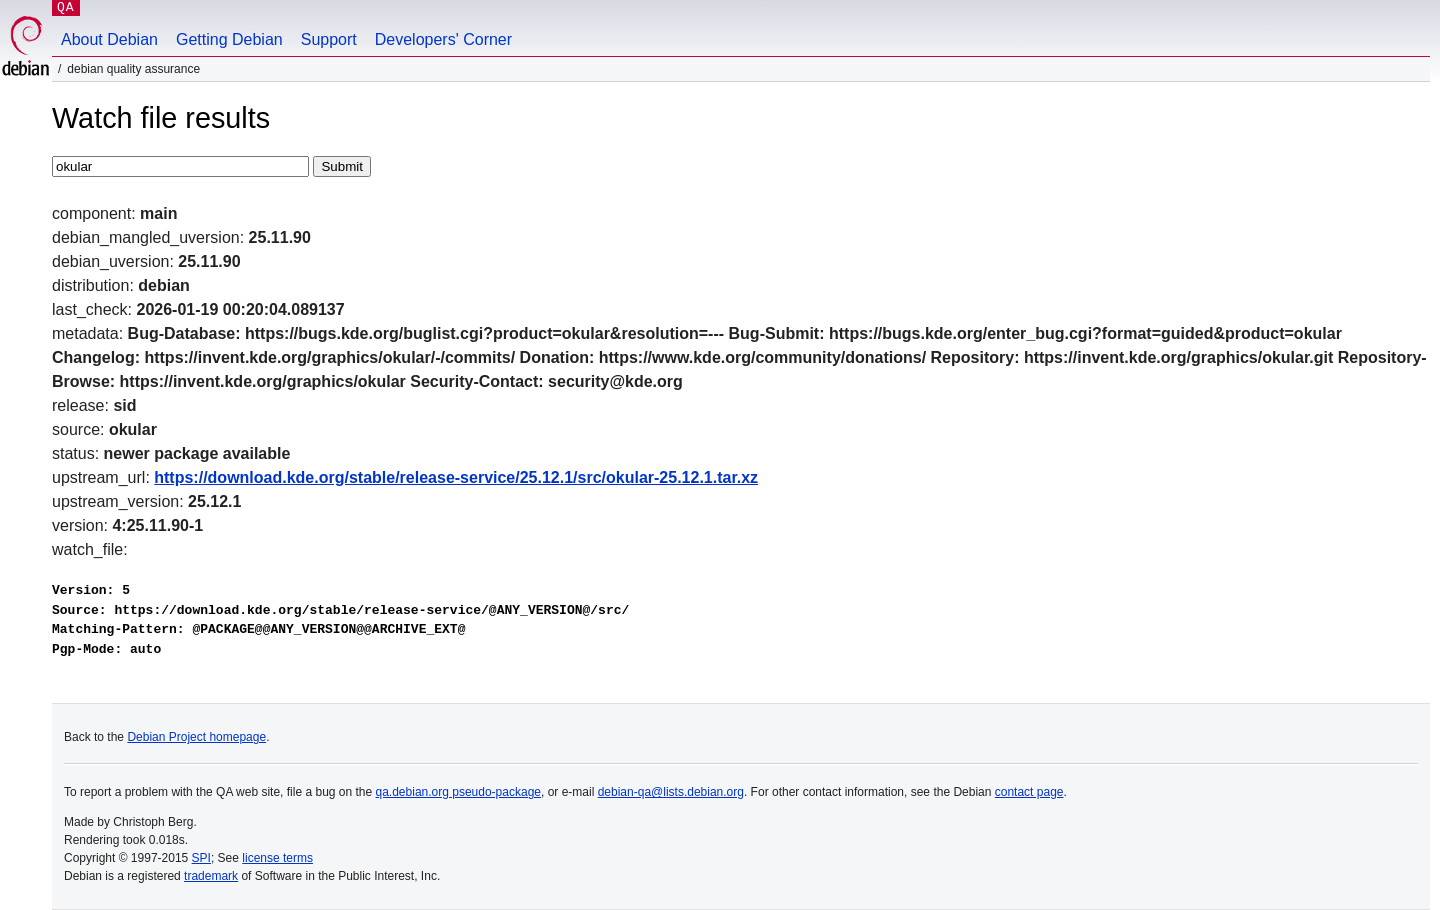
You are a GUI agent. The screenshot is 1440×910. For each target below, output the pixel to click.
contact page (1029, 792)
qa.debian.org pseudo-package (458, 792)
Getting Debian (229, 39)
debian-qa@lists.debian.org (671, 792)
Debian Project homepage (196, 737)
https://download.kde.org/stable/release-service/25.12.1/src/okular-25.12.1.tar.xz (456, 477)
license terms (277, 858)
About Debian (109, 39)
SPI (201, 858)
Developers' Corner (443, 39)
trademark (211, 876)
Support (329, 39)
